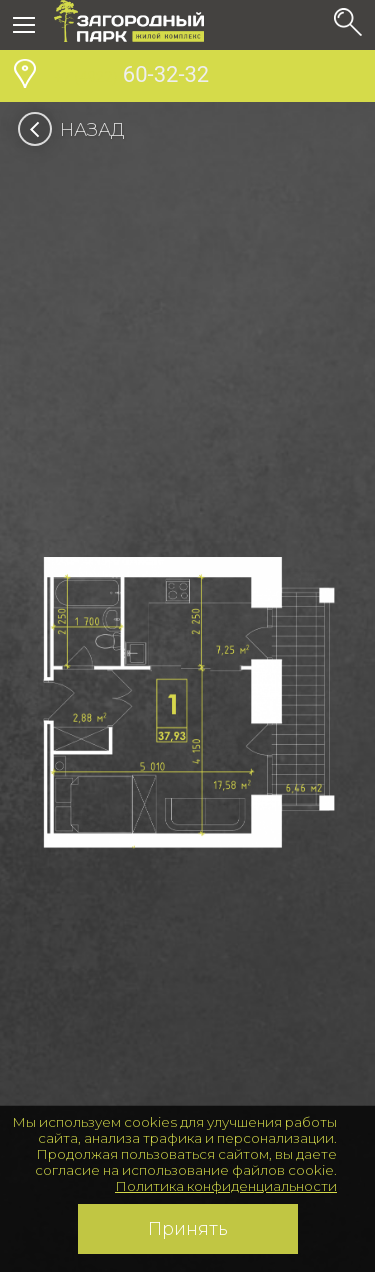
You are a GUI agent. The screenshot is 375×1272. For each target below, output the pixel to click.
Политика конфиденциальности (226, 1186)
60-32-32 (131, 77)
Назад (77, 130)
